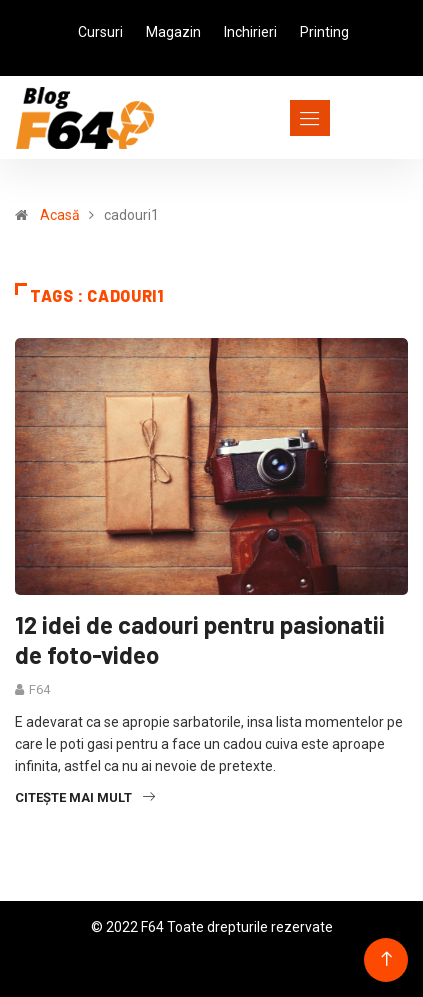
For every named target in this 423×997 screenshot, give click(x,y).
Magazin (173, 32)
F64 (39, 689)
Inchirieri (250, 32)
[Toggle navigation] (273, 118)
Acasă (60, 215)
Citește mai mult (85, 797)
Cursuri (100, 32)
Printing (324, 32)
